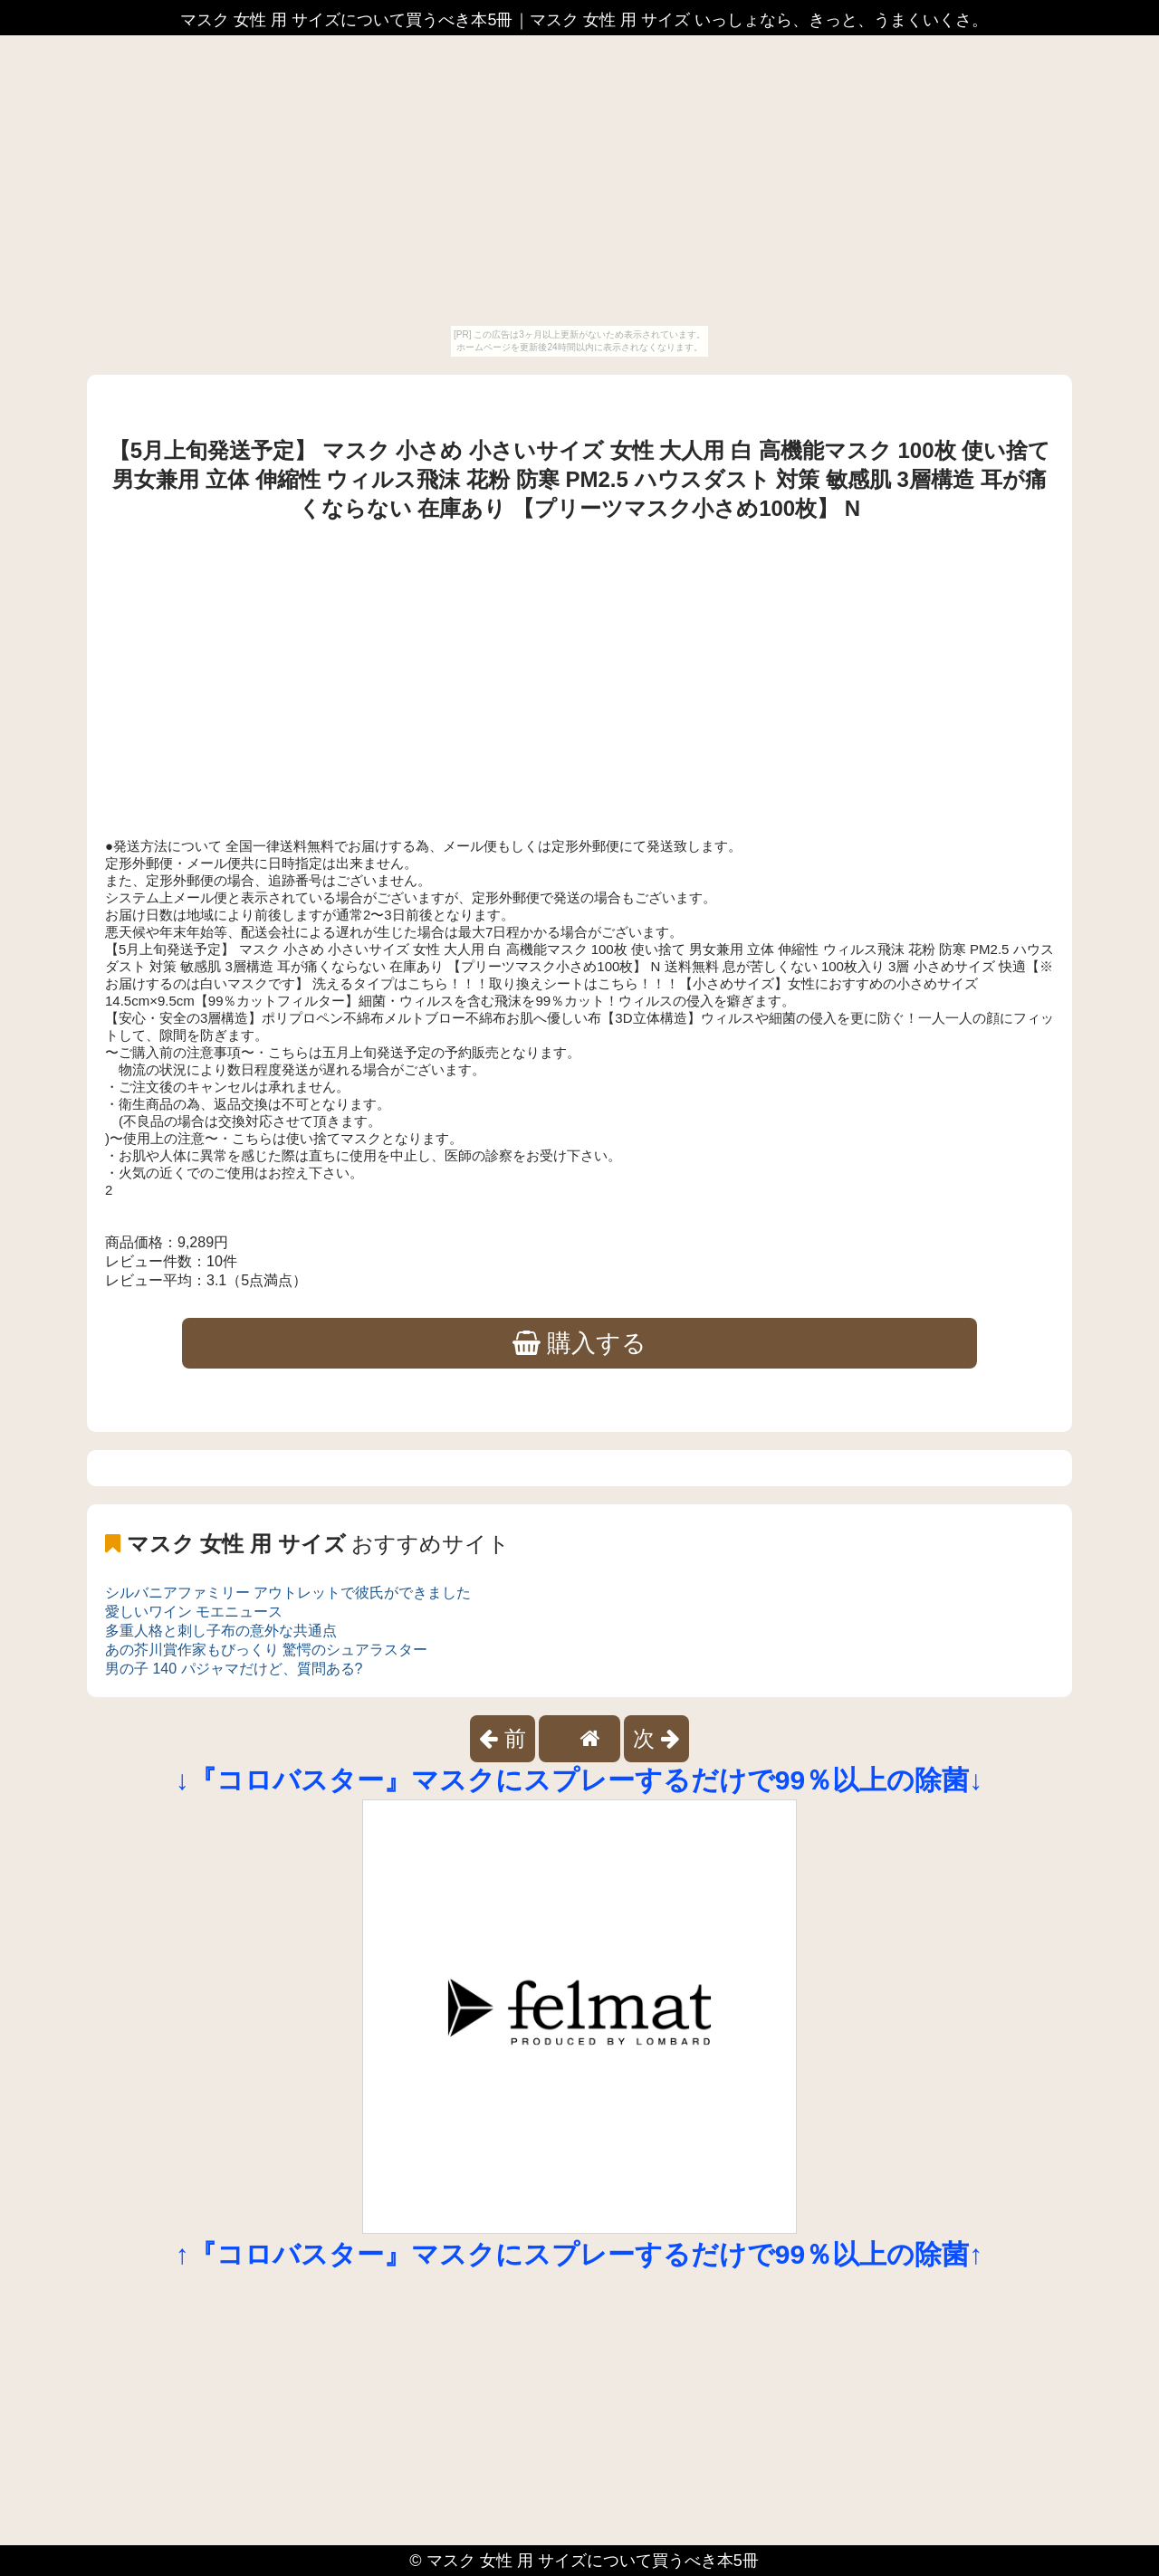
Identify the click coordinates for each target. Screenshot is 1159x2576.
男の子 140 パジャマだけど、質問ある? (233, 1668)
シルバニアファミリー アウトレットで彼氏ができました (288, 1592)
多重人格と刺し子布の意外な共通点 (221, 1630)
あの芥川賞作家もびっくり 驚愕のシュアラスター (266, 1649)
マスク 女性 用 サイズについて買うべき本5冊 (592, 2561)
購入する (579, 1343)
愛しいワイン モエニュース (194, 1611)
